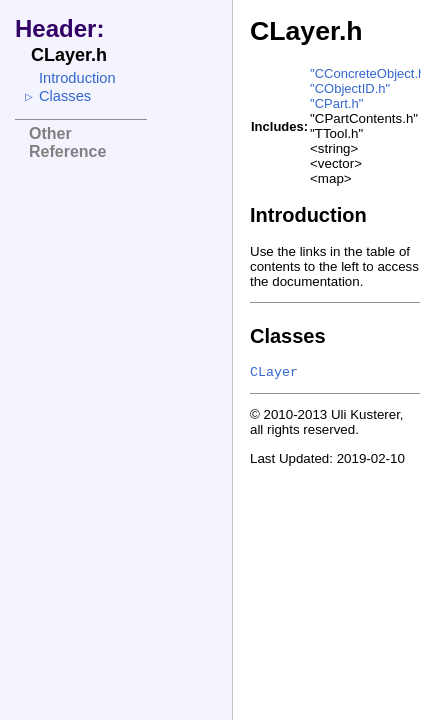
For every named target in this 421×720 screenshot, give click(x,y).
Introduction (77, 78)
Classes (65, 96)
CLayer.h (306, 31)
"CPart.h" (336, 103)
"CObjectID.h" (350, 88)
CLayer (274, 372)
